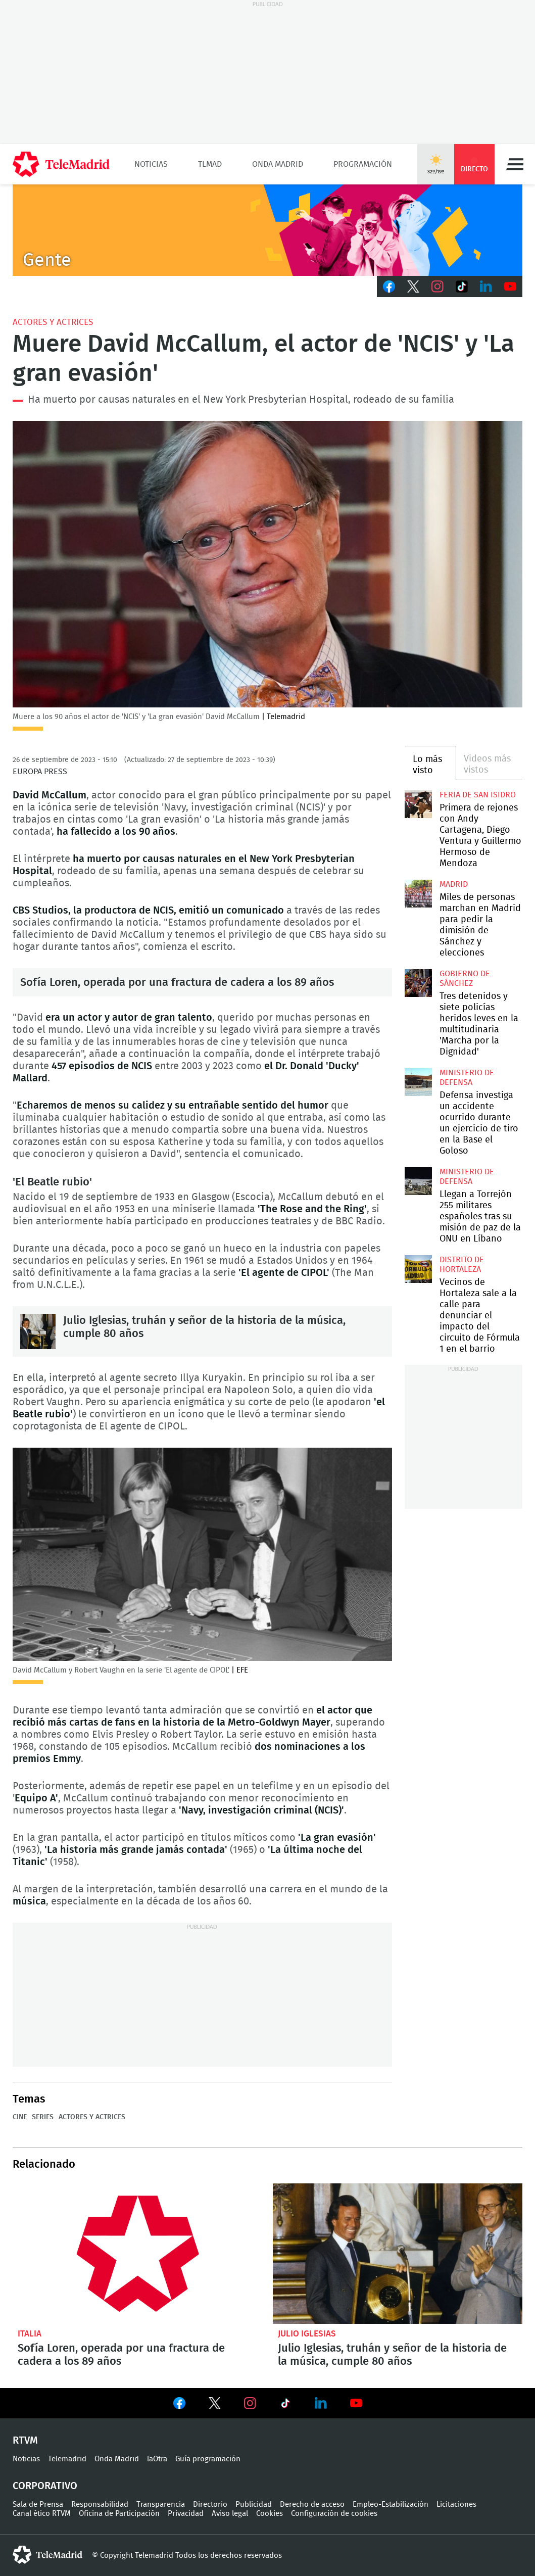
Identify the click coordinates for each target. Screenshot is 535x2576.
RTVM (25, 2441)
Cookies (269, 2513)
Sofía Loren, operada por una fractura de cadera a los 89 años (177, 982)
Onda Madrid (277, 164)
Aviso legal (230, 2513)
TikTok (462, 286)
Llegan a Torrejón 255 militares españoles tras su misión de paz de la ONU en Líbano (418, 1181)
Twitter (413, 286)
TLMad (210, 164)
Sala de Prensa (38, 2504)
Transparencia (160, 2504)
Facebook (389, 286)
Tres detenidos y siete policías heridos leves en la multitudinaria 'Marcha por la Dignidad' (418, 983)
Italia (29, 2333)
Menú (515, 164)
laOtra (157, 2459)
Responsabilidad (99, 2504)
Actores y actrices (53, 322)
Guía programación (207, 2459)
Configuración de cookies (334, 2513)
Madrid (454, 884)
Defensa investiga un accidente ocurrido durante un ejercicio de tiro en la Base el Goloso (418, 1082)
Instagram (437, 286)
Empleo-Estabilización (390, 2504)
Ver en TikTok (285, 2405)
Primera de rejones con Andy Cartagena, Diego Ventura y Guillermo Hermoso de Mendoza (418, 804)
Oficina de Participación (119, 2513)
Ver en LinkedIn (321, 2403)
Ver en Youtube (356, 2403)
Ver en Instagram (250, 2403)
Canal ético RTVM (42, 2513)
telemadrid (47, 2554)
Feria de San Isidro (478, 795)
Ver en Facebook (179, 2405)
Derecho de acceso (312, 2504)
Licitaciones (456, 2504)
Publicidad (253, 2504)
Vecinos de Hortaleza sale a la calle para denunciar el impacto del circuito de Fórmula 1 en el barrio (418, 1269)
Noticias (151, 164)
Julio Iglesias (307, 2333)
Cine (20, 2117)
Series (43, 2117)
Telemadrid (67, 2459)
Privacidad (186, 2513)
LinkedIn (486, 286)
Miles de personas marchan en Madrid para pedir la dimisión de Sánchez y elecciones (418, 894)
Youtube (510, 286)
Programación (362, 164)
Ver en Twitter (215, 2405)
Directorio (210, 2504)
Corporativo (45, 2486)
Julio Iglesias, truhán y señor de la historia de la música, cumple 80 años (38, 1331)
